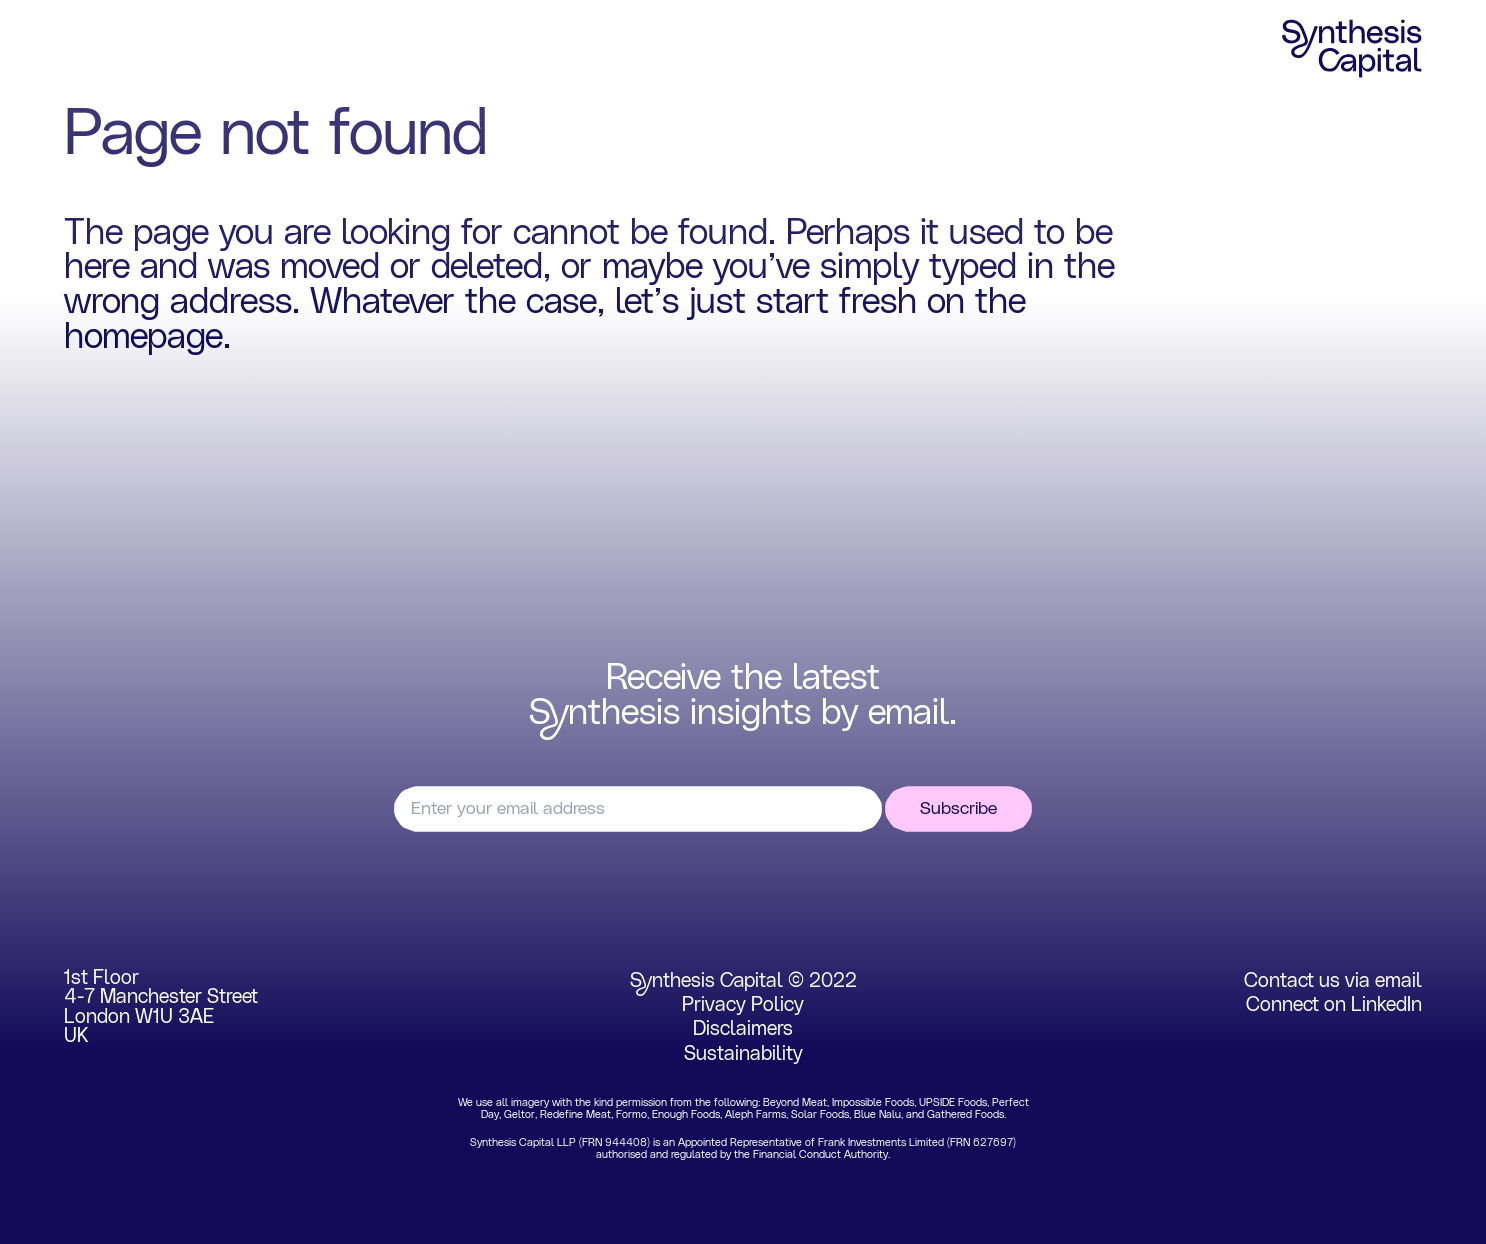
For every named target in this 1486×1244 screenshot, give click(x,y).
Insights (510, 49)
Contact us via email (1333, 981)
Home (90, 49)
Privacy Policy (743, 1005)
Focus (190, 49)
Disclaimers (743, 1029)
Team (406, 49)
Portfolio (299, 49)
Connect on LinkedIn (1334, 1005)
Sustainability (743, 1054)
